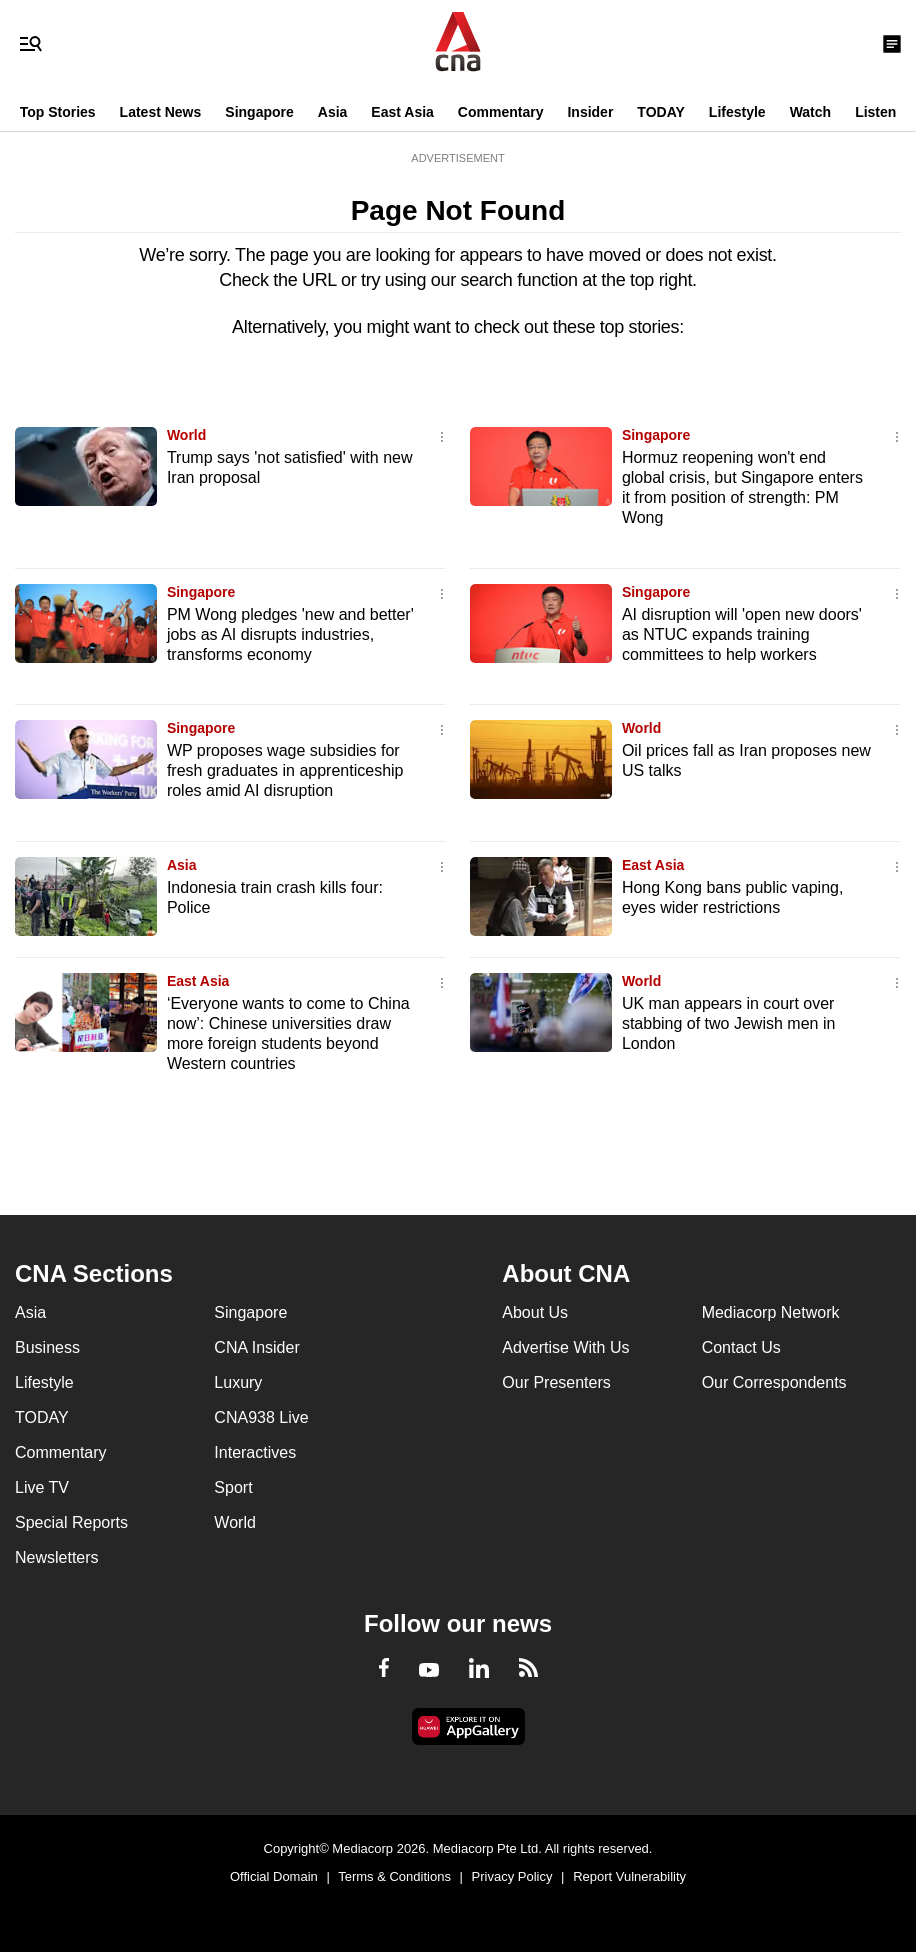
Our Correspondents (774, 1382)
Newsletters (57, 1557)
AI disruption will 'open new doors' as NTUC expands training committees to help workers (742, 634)
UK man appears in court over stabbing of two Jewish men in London (728, 1023)
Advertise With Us (565, 1347)
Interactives (255, 1452)
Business (47, 1347)
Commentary (501, 112)
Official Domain (274, 1876)
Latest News (161, 112)
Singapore (259, 112)
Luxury (238, 1382)
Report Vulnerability (629, 1876)
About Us (535, 1312)
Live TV (42, 1487)
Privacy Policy (512, 1876)
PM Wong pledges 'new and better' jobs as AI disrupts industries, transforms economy (290, 634)
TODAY (660, 112)
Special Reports (71, 1522)
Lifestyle (737, 112)
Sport (233, 1487)
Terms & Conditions (394, 1876)
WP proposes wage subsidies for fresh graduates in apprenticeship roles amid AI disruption (285, 770)
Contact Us (741, 1347)
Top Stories (58, 112)
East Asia (402, 112)
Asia (333, 112)
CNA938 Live (261, 1417)
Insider (590, 112)
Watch (810, 112)
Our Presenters (556, 1382)
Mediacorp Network (771, 1312)
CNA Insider (256, 1347)
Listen (875, 112)
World (186, 435)
